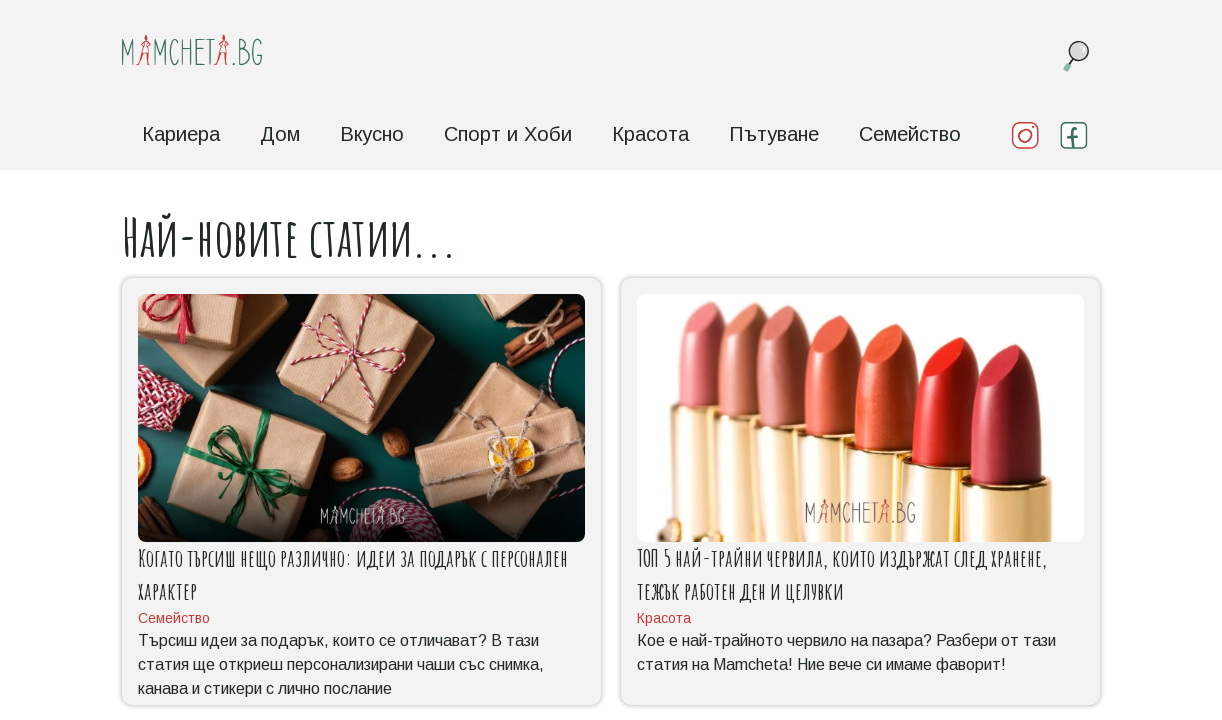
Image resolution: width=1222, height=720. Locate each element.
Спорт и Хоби (508, 134)
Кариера (181, 134)
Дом (280, 134)
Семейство (910, 134)
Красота (650, 134)
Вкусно (372, 134)
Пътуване (774, 134)
